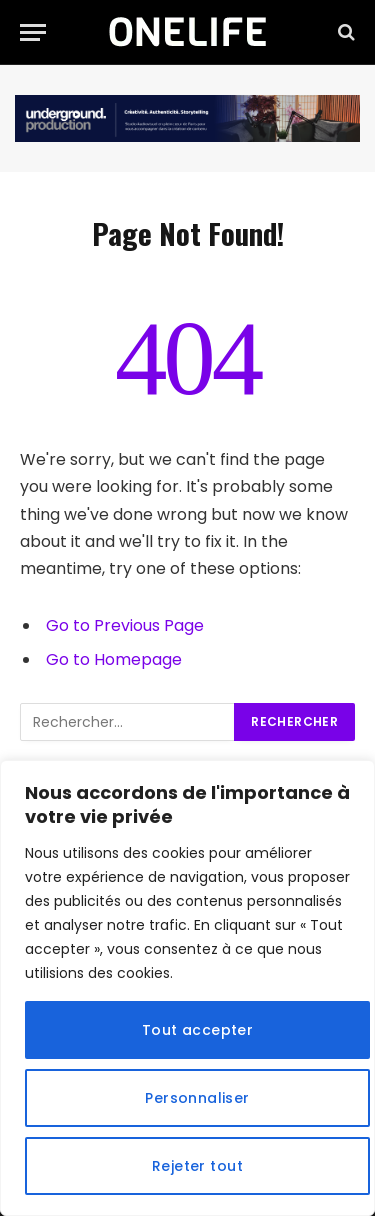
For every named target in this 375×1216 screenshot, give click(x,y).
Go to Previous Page (125, 625)
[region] (187, 988)
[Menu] (33, 32)
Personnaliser (197, 1098)
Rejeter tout (197, 1166)
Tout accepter (197, 1030)
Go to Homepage (114, 659)
